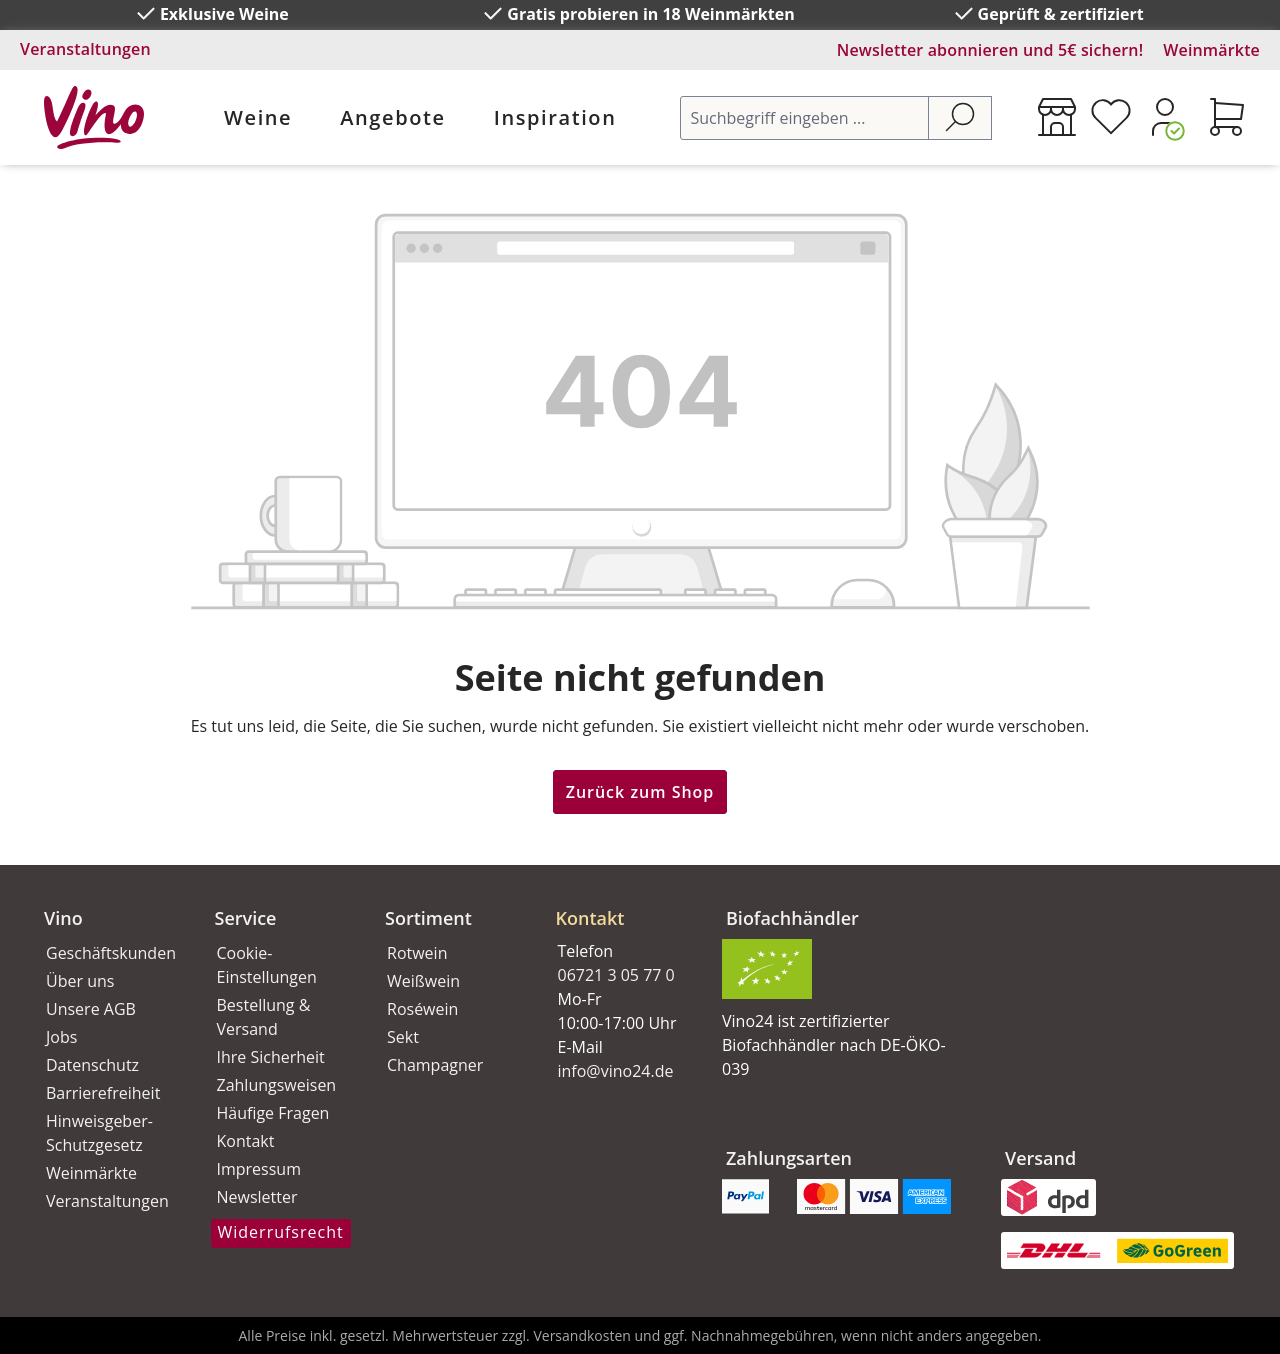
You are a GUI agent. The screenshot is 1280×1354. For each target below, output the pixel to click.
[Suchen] (960, 118)
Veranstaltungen (85, 49)
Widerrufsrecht (281, 1232)
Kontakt (246, 1141)
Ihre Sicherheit (271, 1057)
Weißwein (423, 981)
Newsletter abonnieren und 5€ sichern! (990, 50)
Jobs (61, 1037)
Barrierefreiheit (103, 1093)
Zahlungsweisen (277, 1085)
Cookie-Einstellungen (267, 965)
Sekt (403, 1037)
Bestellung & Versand (264, 1017)
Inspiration (555, 117)
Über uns (80, 981)
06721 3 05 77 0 (616, 975)
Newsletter (257, 1197)
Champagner (435, 1065)
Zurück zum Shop (640, 792)
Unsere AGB (91, 1009)
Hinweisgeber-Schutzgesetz (99, 1133)
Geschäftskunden (108, 953)
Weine (258, 117)
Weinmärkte (1211, 50)
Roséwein (422, 1009)
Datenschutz (92, 1065)
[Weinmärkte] (1057, 117)
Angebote (392, 117)
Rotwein (417, 953)
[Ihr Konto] (1165, 117)
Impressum (259, 1169)
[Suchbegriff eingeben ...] (804, 118)
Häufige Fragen (273, 1113)
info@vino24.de (616, 1071)
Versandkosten (581, 1335)
